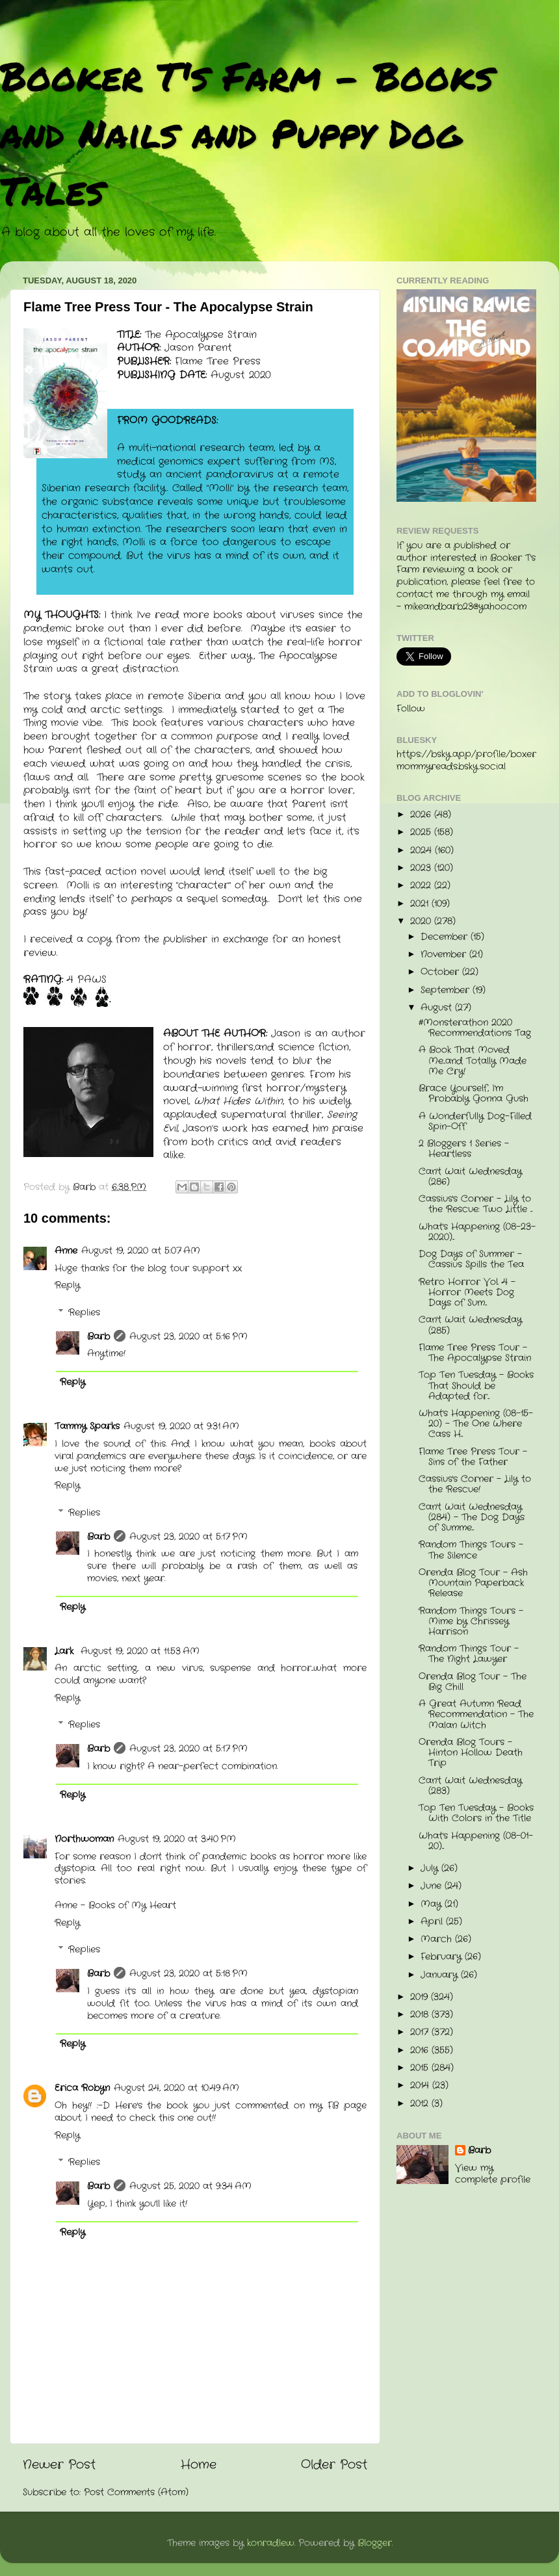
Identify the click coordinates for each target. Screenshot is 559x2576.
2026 (422, 815)
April (433, 1922)
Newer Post (59, 2465)
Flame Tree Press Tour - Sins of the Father (473, 1457)
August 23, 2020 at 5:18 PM (188, 1974)
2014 (421, 2085)
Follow (410, 709)
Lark (66, 1651)
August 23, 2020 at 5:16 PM (188, 1337)
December (446, 937)
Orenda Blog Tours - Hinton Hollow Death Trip (471, 1752)
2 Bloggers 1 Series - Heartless (464, 1149)
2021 (421, 904)
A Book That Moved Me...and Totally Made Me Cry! (472, 1060)
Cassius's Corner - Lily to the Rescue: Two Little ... (475, 1204)
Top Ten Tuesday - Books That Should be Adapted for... (476, 1385)
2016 (421, 2050)
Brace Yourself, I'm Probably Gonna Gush (473, 1093)
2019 (420, 1997)
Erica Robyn (82, 2088)
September (447, 990)
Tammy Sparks (87, 1426)
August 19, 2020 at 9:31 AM (181, 1426)
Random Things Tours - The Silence (471, 1550)
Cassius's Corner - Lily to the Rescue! (475, 1484)
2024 (422, 850)
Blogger (375, 2543)
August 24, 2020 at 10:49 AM (176, 2088)
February (443, 1957)
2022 (422, 885)
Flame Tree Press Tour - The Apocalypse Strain (475, 1353)
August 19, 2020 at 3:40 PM (177, 1839)
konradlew (270, 2543)
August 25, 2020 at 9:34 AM (190, 2186)
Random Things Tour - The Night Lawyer (469, 1654)
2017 (421, 2032)
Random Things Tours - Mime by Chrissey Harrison (471, 1621)
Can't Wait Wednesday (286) (470, 1176)
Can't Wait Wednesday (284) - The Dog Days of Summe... (472, 1517)
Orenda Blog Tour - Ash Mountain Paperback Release (473, 1583)
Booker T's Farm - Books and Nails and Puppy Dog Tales (246, 132)
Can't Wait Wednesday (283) (470, 1786)
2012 (421, 2104)
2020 (422, 921)
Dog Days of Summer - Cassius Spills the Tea (471, 1259)
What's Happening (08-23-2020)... (477, 1232)
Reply (67, 1285)
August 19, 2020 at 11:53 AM (140, 1651)
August (438, 1008)
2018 (421, 2015)
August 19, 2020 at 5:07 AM (140, 1251)
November (445, 954)
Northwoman (84, 1839)
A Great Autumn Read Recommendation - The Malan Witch (476, 1714)
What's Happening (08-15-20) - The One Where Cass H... (476, 1423)
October (441, 972)
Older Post (334, 2465)
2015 (421, 2068)
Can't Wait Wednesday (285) (470, 1325)
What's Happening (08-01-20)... (476, 1841)
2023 (422, 868)
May (433, 1904)
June (433, 1886)
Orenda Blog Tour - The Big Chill (472, 1682)
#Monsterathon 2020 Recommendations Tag (475, 1028)
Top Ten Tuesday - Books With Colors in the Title (476, 1813)
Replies (84, 1313)
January (441, 1975)
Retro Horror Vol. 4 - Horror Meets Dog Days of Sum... (467, 1292)
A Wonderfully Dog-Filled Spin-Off (475, 1121)
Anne (66, 1251)
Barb (98, 1337)
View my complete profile (492, 2174)
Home (198, 2465)
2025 (422, 832)
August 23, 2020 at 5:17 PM (188, 1537)
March (438, 1939)
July (431, 1868)
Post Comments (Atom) (136, 2492)
